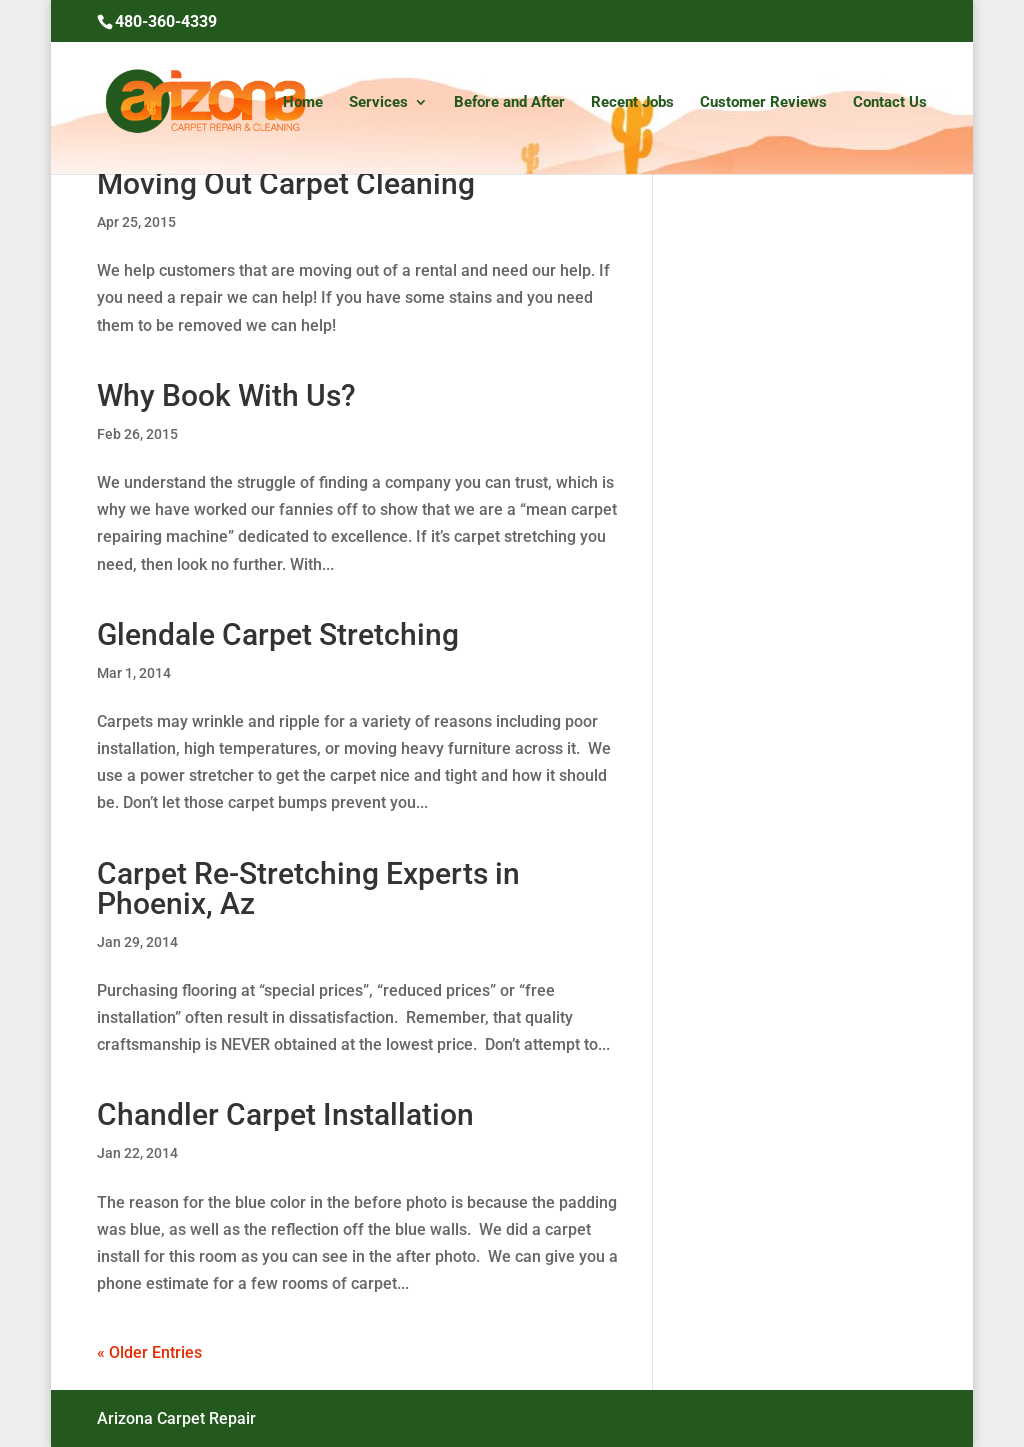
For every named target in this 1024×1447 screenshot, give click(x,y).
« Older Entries (149, 1352)
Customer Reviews (763, 103)
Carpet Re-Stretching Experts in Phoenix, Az (308, 888)
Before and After (509, 103)
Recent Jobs (632, 103)
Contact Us (890, 103)
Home (303, 103)
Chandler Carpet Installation (285, 1114)
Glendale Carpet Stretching (278, 634)
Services (378, 103)
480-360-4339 (166, 21)
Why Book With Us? (226, 395)
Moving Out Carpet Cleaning (286, 183)
